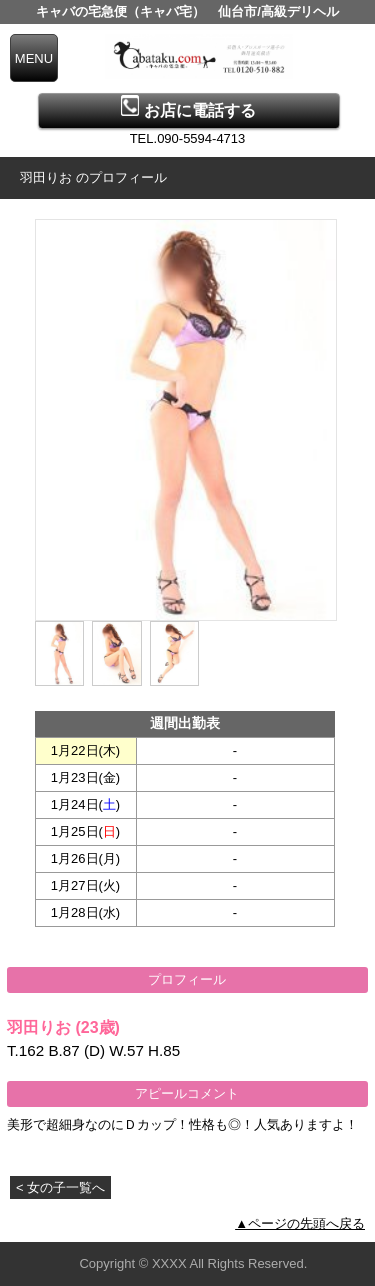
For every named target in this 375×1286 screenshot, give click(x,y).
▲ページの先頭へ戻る (300, 1223)
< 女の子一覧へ (60, 1187)
